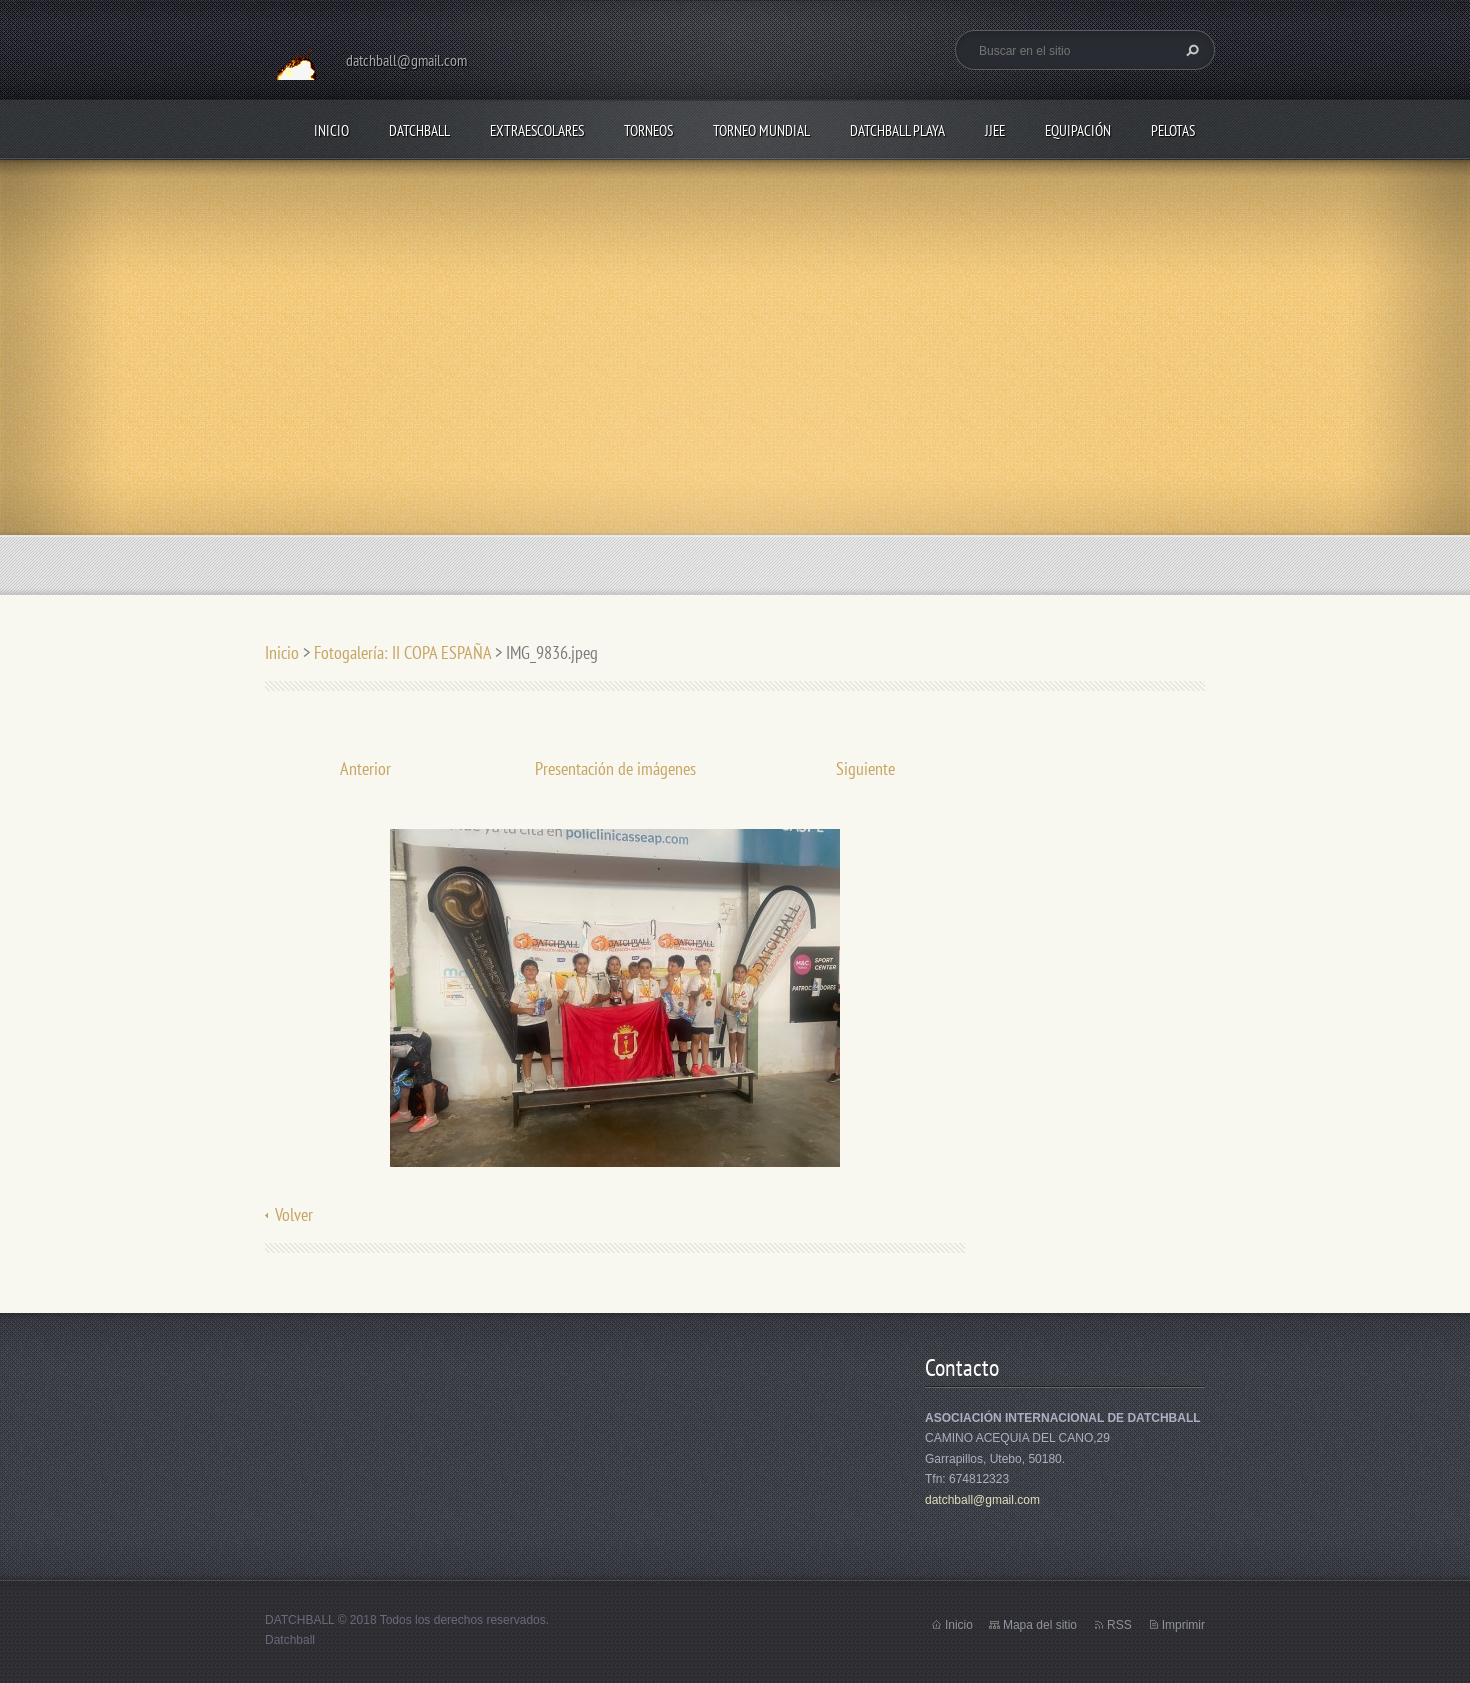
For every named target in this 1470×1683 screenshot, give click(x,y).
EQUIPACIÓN (1078, 130)
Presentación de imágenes (615, 768)
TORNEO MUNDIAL (761, 130)
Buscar (1190, 50)
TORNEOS (648, 130)
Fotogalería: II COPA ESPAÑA (402, 652)
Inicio (331, 130)
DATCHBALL (419, 130)
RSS (1119, 1625)
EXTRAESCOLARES (537, 130)
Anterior (365, 768)
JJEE (995, 130)
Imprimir (1183, 1625)
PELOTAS (1173, 130)
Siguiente (865, 768)
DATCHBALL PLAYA (897, 130)
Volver (294, 1214)
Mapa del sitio (1040, 1625)
